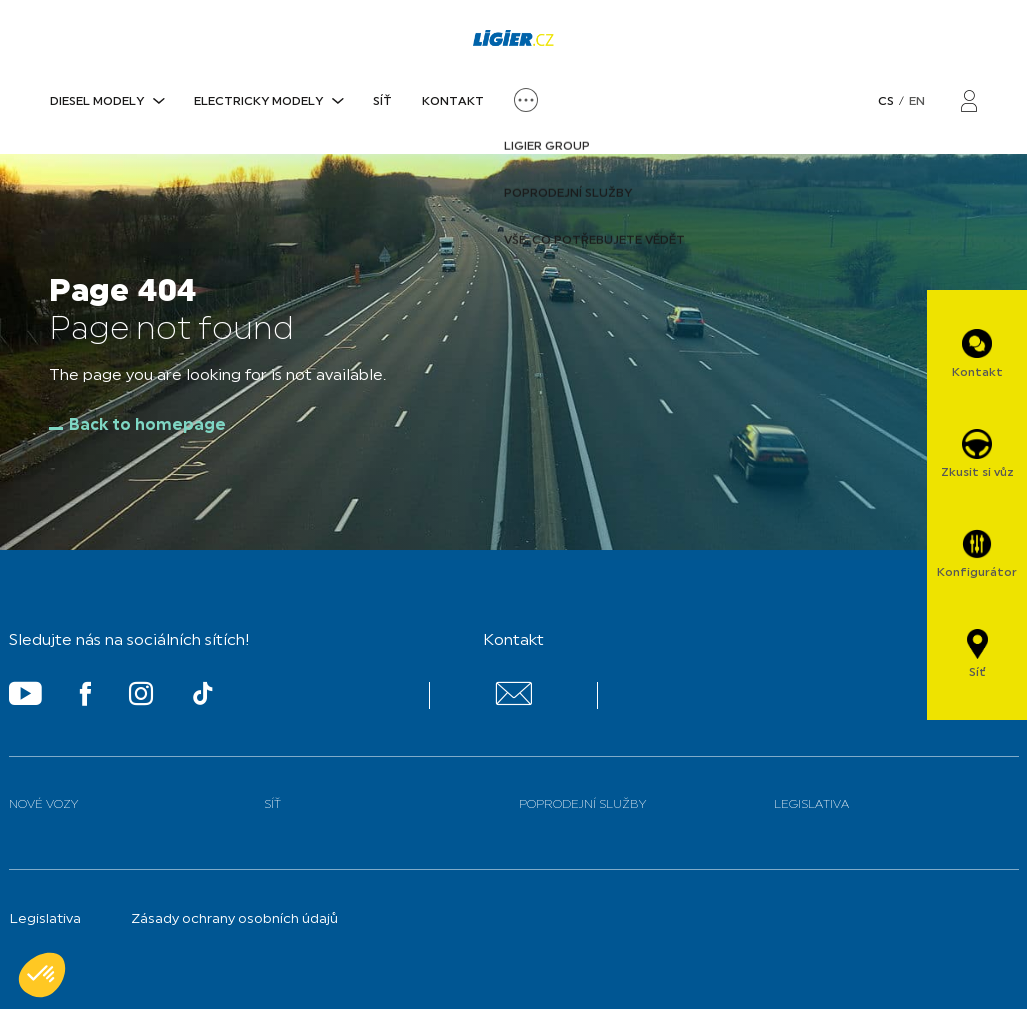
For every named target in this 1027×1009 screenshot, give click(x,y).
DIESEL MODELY (97, 102)
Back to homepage (147, 426)
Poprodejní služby (582, 805)
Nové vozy (43, 805)
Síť (382, 102)
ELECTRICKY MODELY (258, 102)
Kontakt (453, 102)
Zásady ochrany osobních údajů (234, 919)
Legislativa (811, 805)
